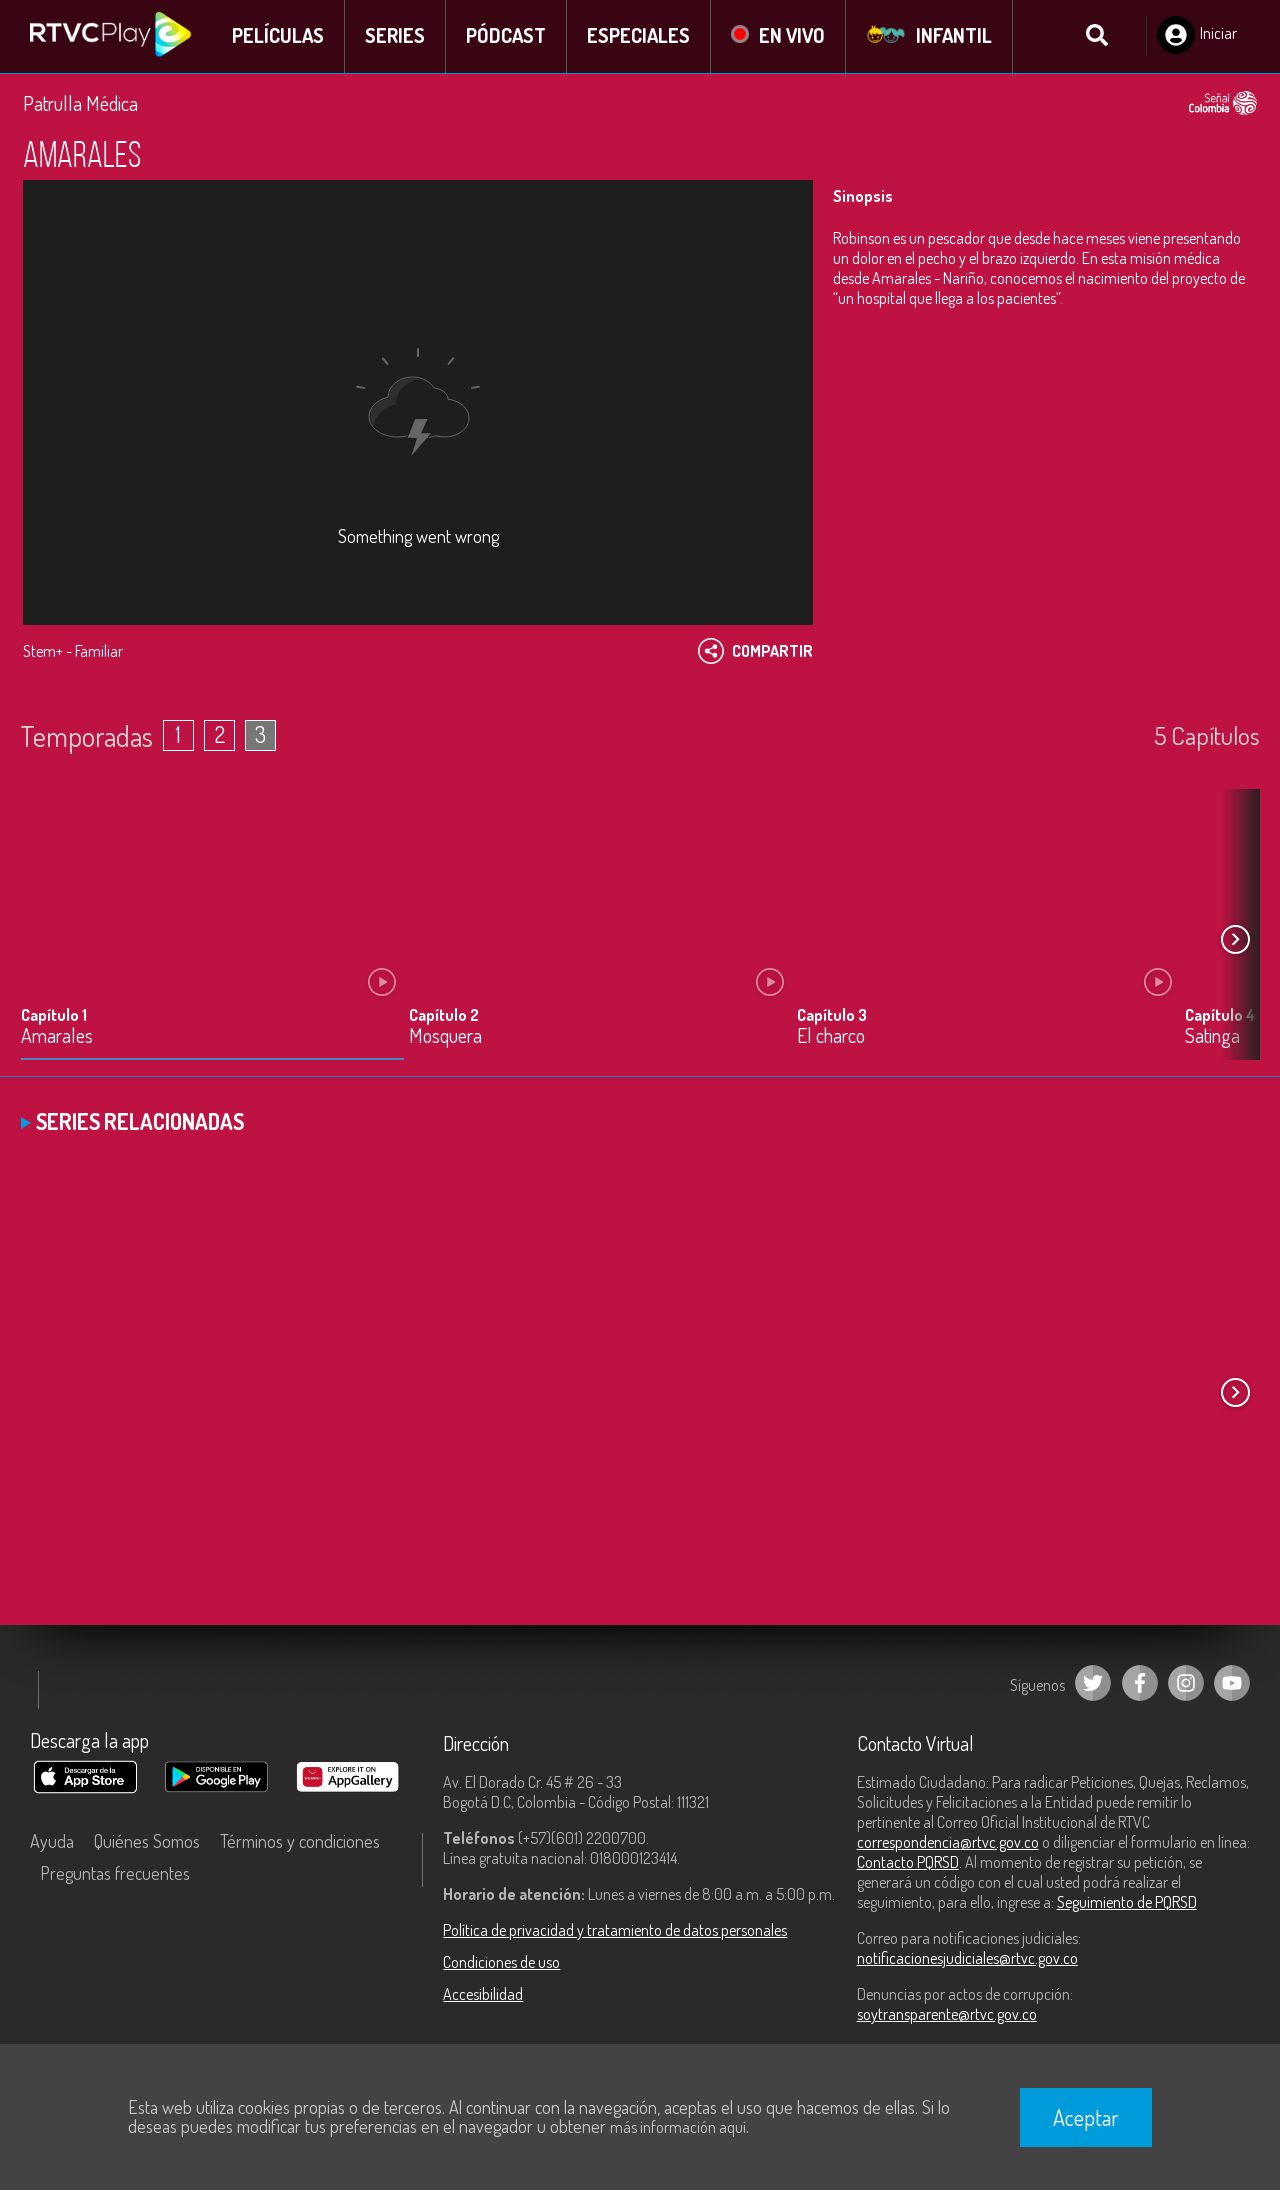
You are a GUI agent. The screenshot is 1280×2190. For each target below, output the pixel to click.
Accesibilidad (483, 1996)
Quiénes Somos (147, 1843)
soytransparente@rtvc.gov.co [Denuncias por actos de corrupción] (947, 2016)
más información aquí (678, 2127)
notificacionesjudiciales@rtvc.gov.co (967, 1960)
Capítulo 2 (444, 1017)
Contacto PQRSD (908, 1864)
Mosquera (445, 1038)
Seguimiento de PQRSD (1127, 1904)
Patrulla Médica (80, 105)
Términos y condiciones (300, 1843)
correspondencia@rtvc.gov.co (948, 1844)
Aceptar (1086, 2117)
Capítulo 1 (54, 1017)
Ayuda (52, 1843)
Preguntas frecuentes (115, 1875)
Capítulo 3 (832, 1017)
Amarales (57, 1038)
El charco (831, 1038)
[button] (1235, 942)
